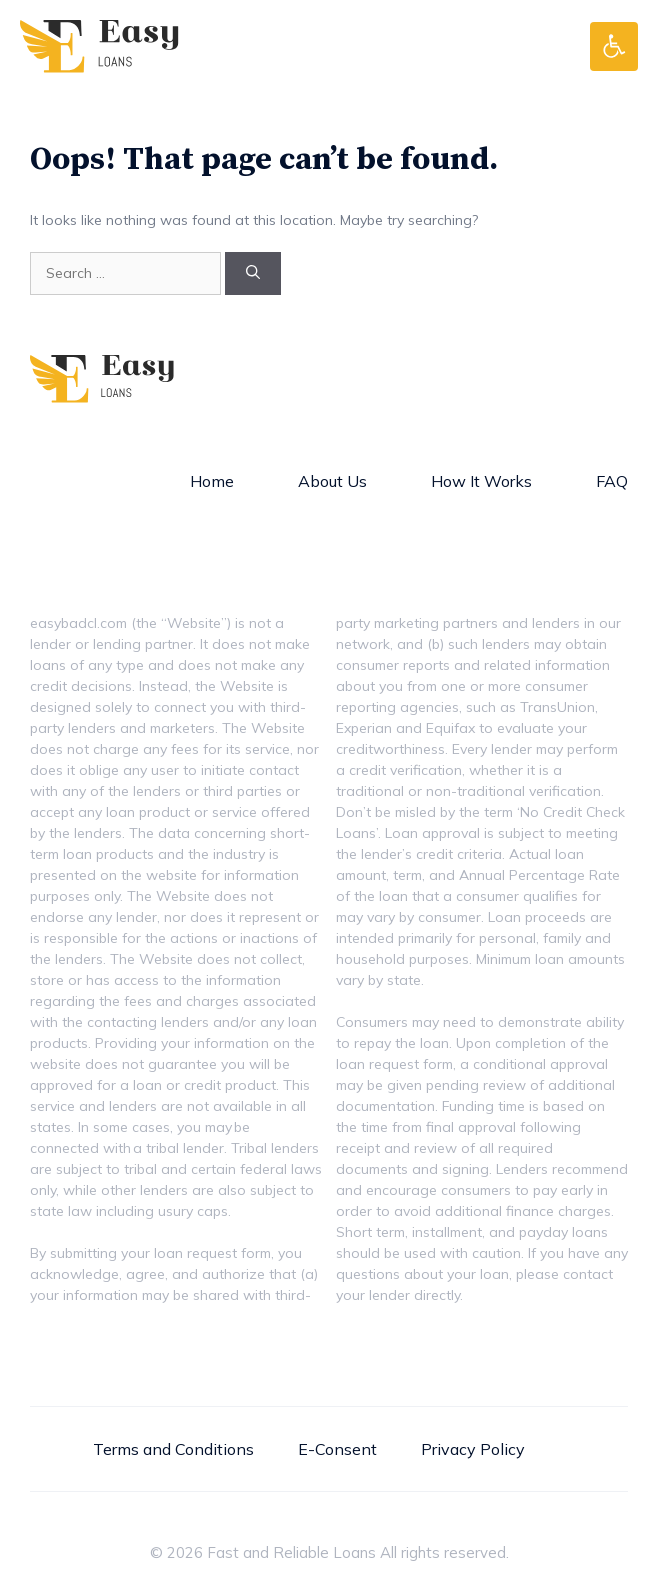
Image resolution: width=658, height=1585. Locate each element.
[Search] (253, 273)
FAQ (612, 481)
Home (212, 481)
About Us (332, 481)
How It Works (481, 481)
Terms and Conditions (173, 1449)
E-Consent (337, 1449)
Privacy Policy (473, 1449)
